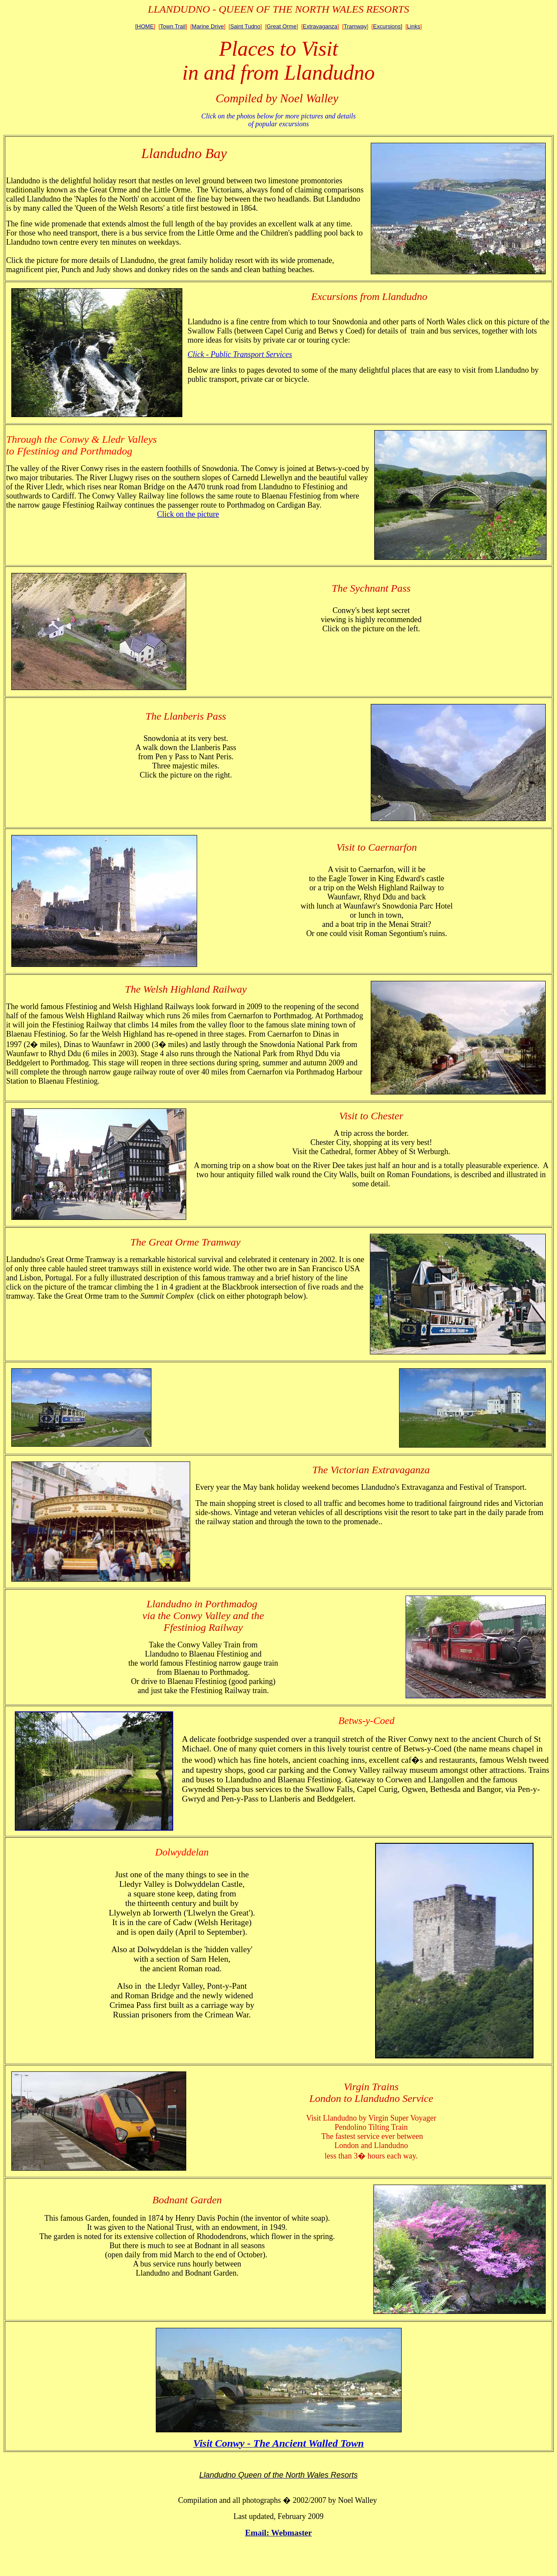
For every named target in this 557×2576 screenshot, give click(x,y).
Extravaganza (320, 26)
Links (413, 26)
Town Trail (173, 26)
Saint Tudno (245, 26)
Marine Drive (208, 26)
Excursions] (387, 26)
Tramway (355, 26)
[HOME (144, 26)
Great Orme (282, 26)
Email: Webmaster (278, 2532)
